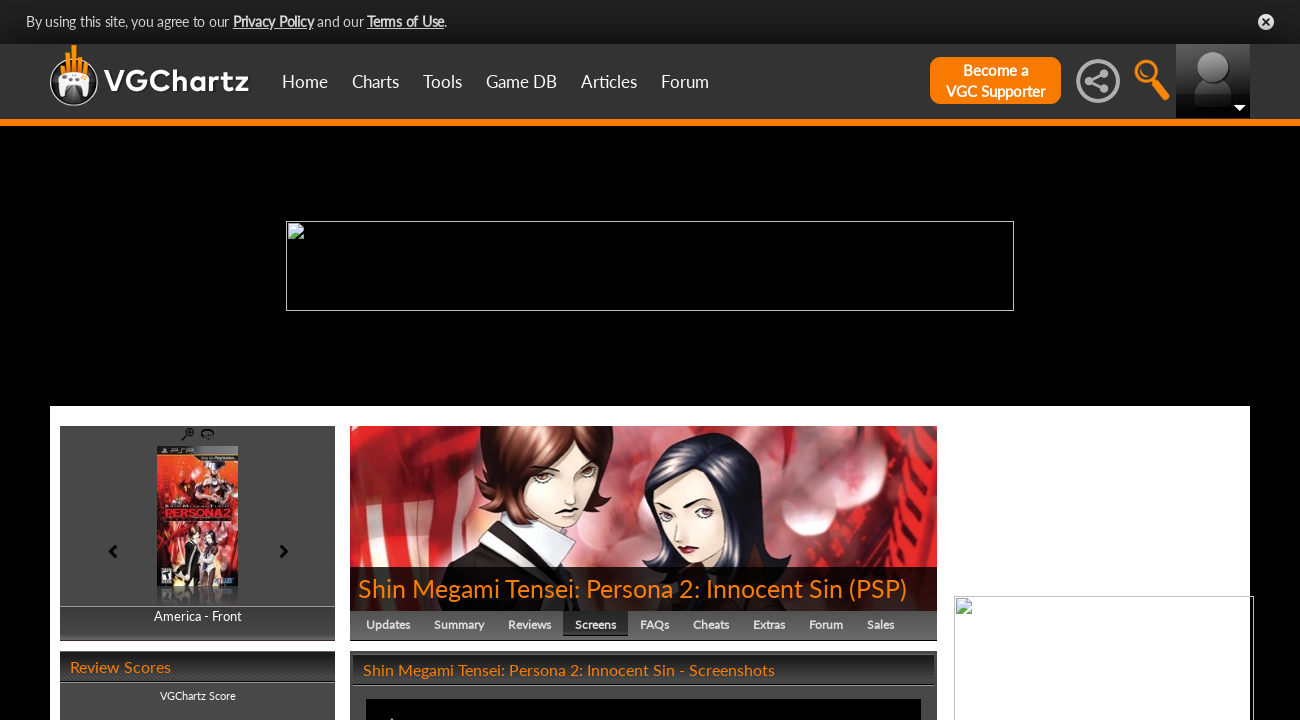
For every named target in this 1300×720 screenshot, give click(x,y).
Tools (442, 81)
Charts (375, 81)
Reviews (529, 624)
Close (1266, 22)
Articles (609, 81)
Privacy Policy (273, 21)
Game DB (521, 81)
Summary (459, 624)
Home (305, 81)
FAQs (654, 624)
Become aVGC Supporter (995, 80)
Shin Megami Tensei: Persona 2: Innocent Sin (600, 588)
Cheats (711, 624)
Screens (595, 624)
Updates (388, 624)
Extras (769, 624)
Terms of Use (405, 21)
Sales (880, 624)
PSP (878, 588)
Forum (685, 81)
